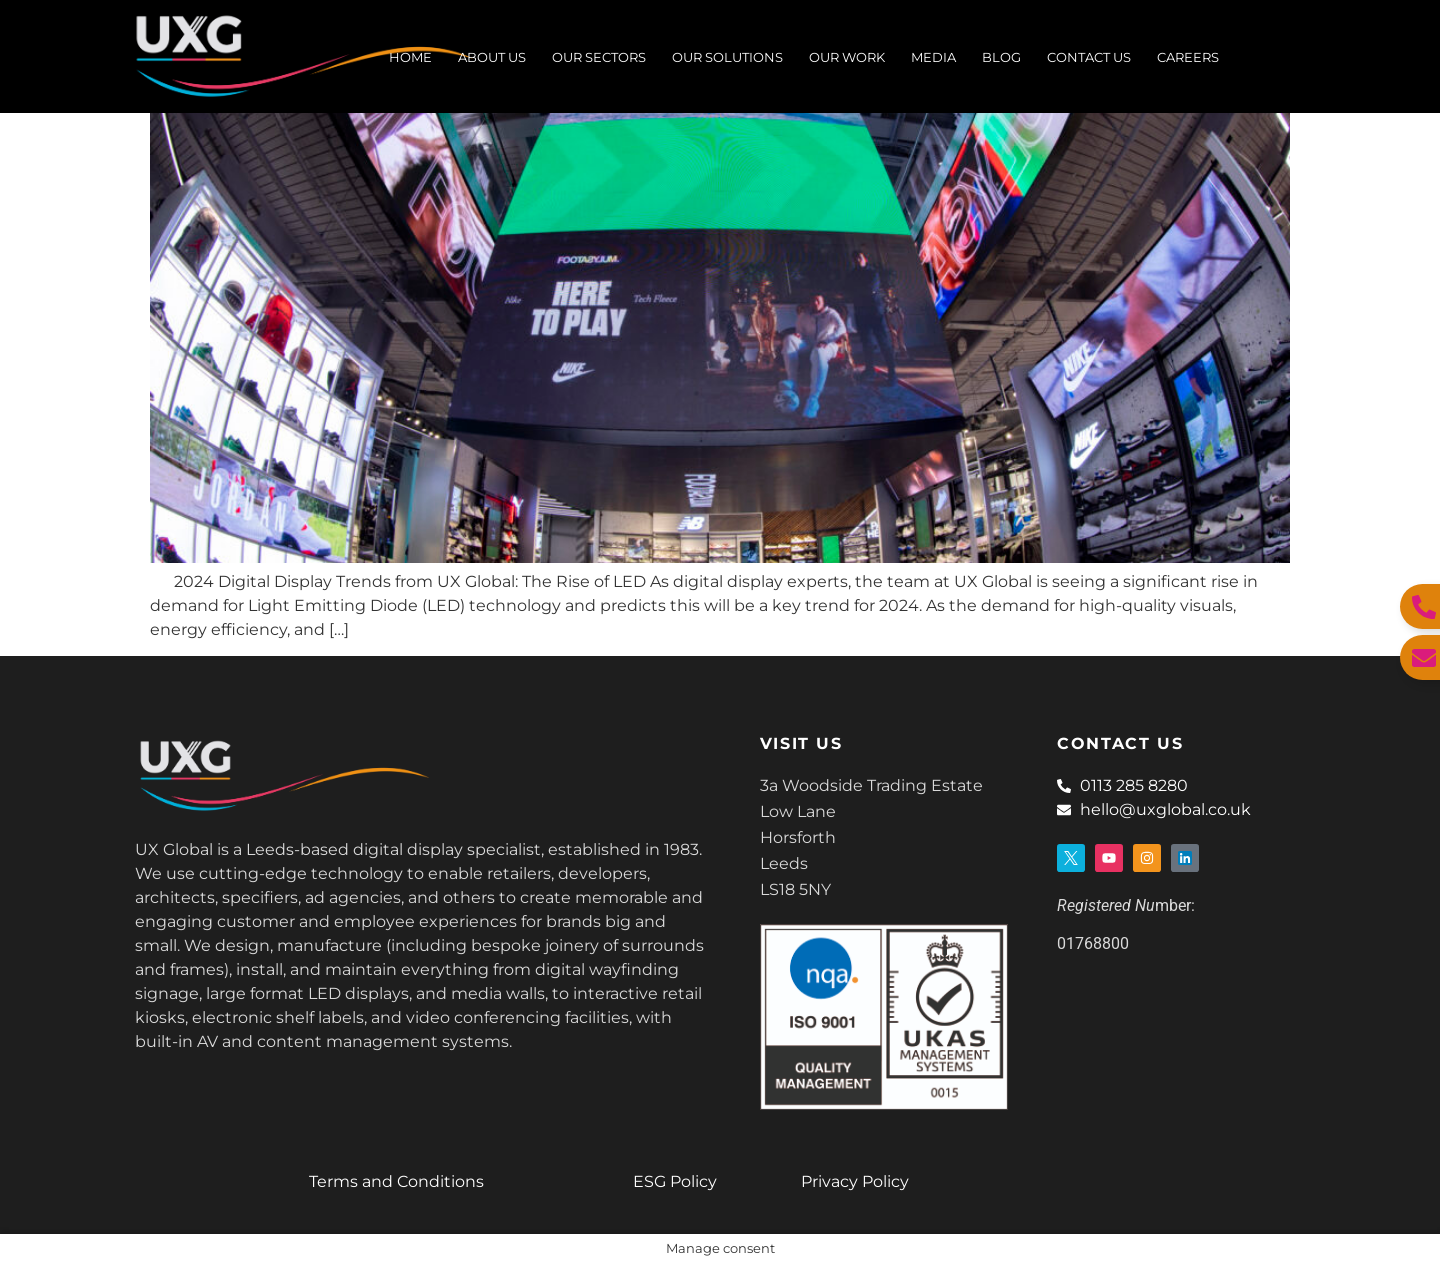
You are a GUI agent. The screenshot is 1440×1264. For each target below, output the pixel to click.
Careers (1188, 57)
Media (933, 57)
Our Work (847, 57)
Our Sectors (599, 57)
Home (410, 57)
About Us (492, 57)
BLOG (1001, 57)
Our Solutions (727, 57)
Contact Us (1089, 57)
